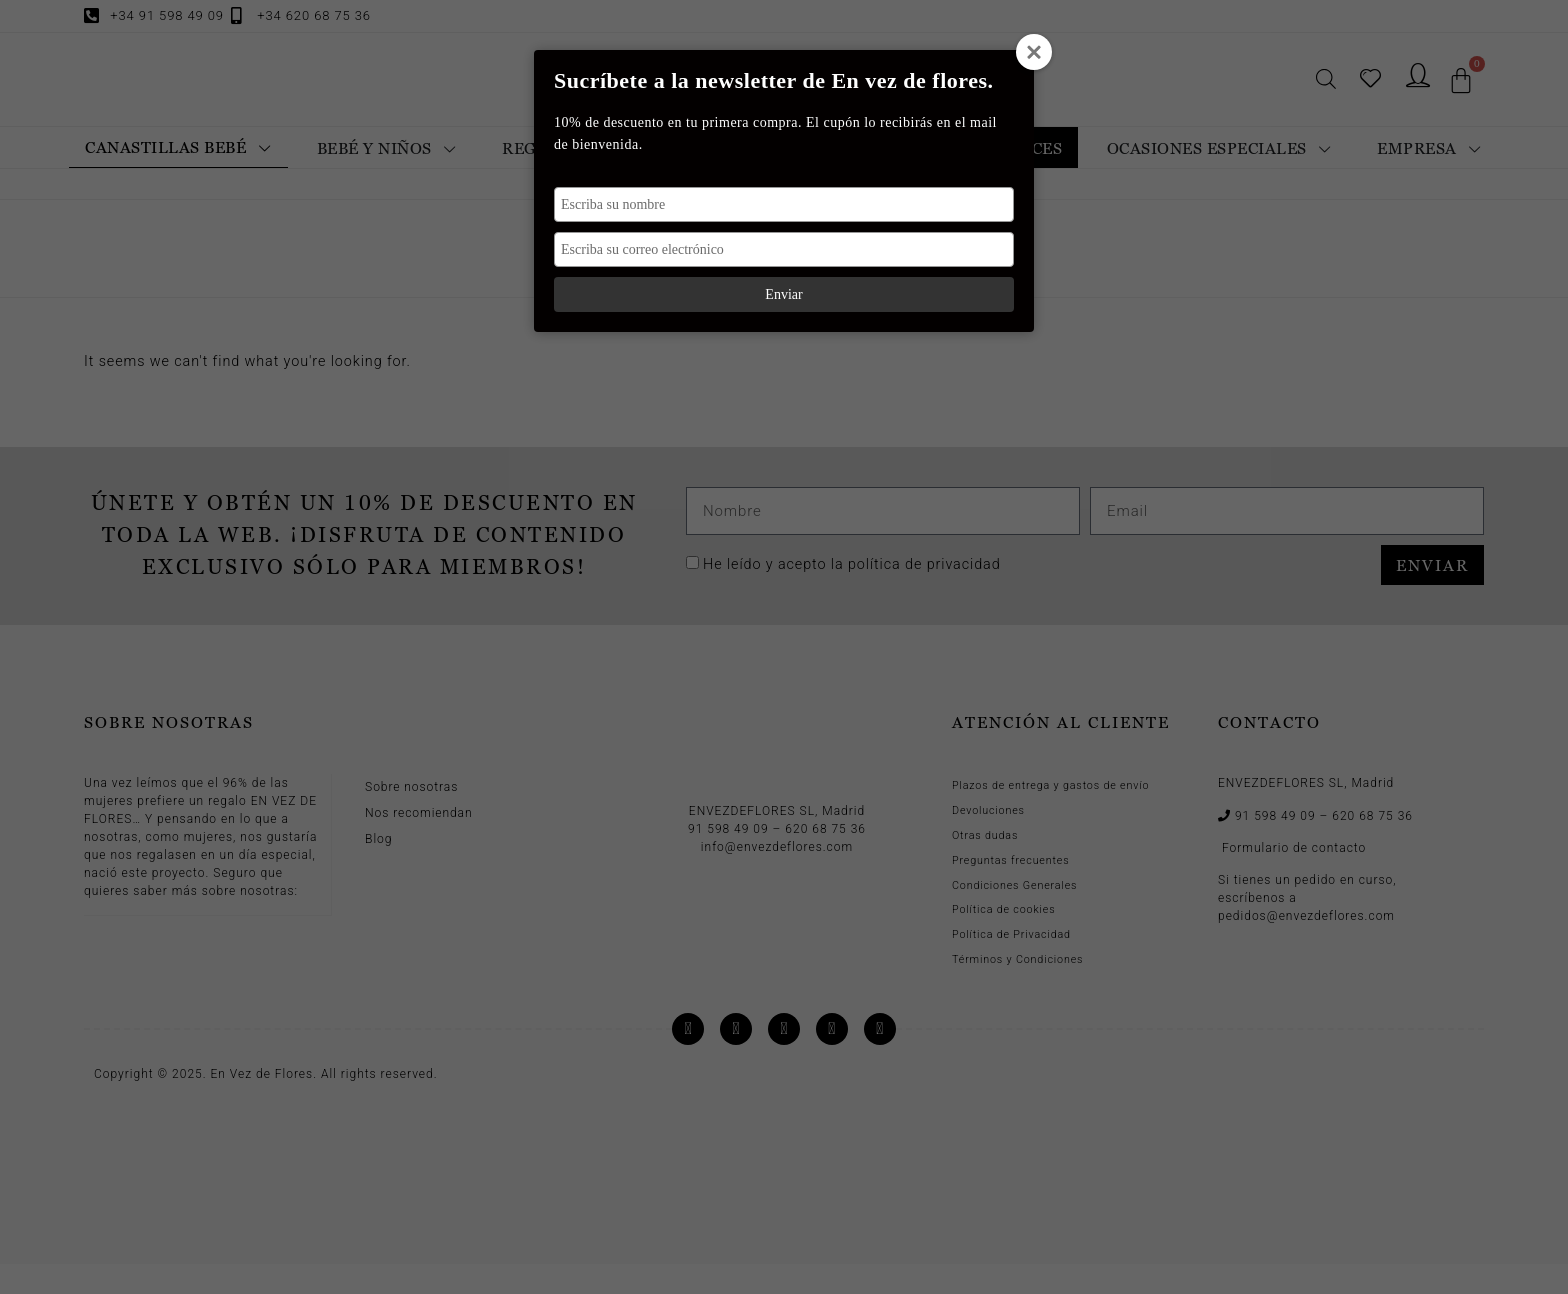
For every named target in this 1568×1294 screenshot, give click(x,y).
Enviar (783, 294)
